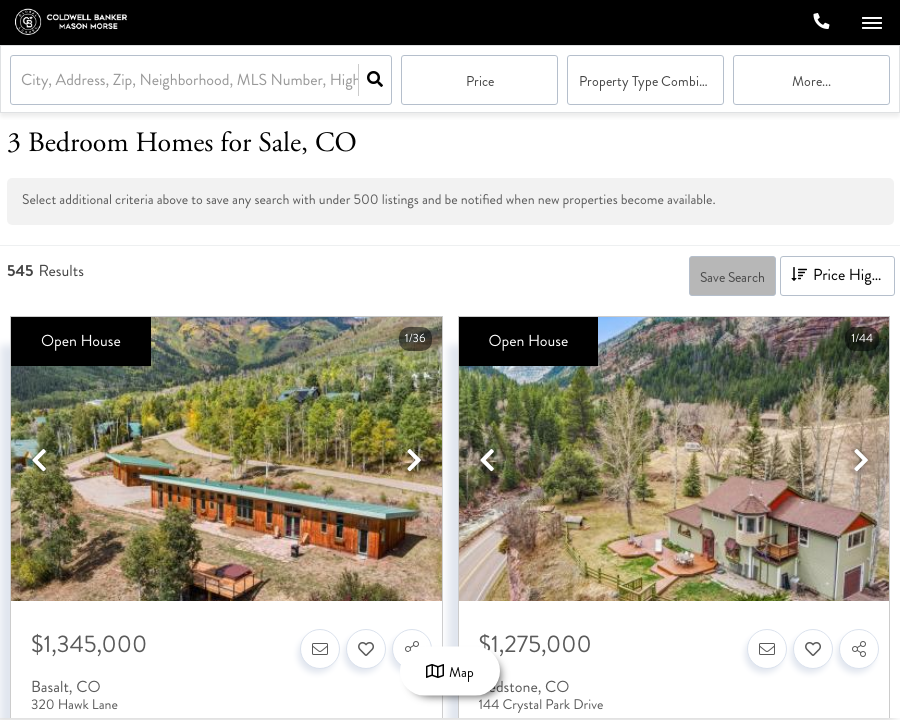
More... (811, 81)
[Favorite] (366, 649)
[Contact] (320, 649)
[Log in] (771, 22)
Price (480, 81)
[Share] (859, 649)
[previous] (39, 461)
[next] (414, 461)
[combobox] (23, 80)
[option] (226, 460)
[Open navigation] (871, 23)
